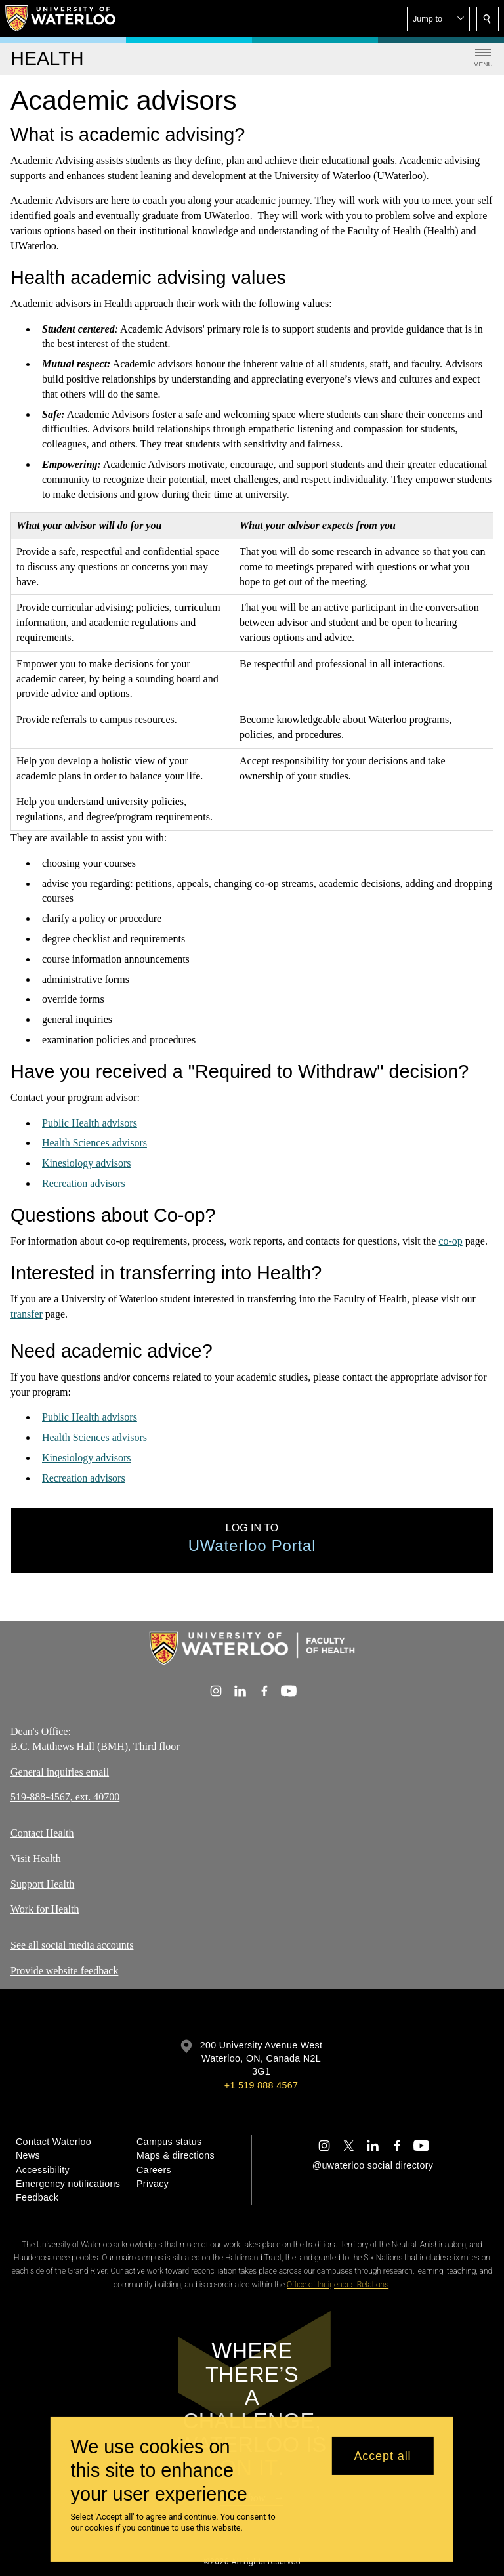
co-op (450, 1241)
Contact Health (42, 1833)
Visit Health (35, 1858)
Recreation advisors (83, 1183)
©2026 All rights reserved (252, 2561)
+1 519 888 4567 (261, 2085)
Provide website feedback (64, 1970)
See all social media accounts (71, 1945)
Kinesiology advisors (86, 1163)
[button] (438, 19)
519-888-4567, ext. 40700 (64, 1796)
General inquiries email (59, 1771)
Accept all (382, 2455)
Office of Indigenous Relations (337, 2284)
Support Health (42, 1884)
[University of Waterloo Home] (61, 18)
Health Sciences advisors (94, 1142)
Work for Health (44, 1909)
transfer (26, 1313)
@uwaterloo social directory (372, 2165)
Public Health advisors (89, 1123)
